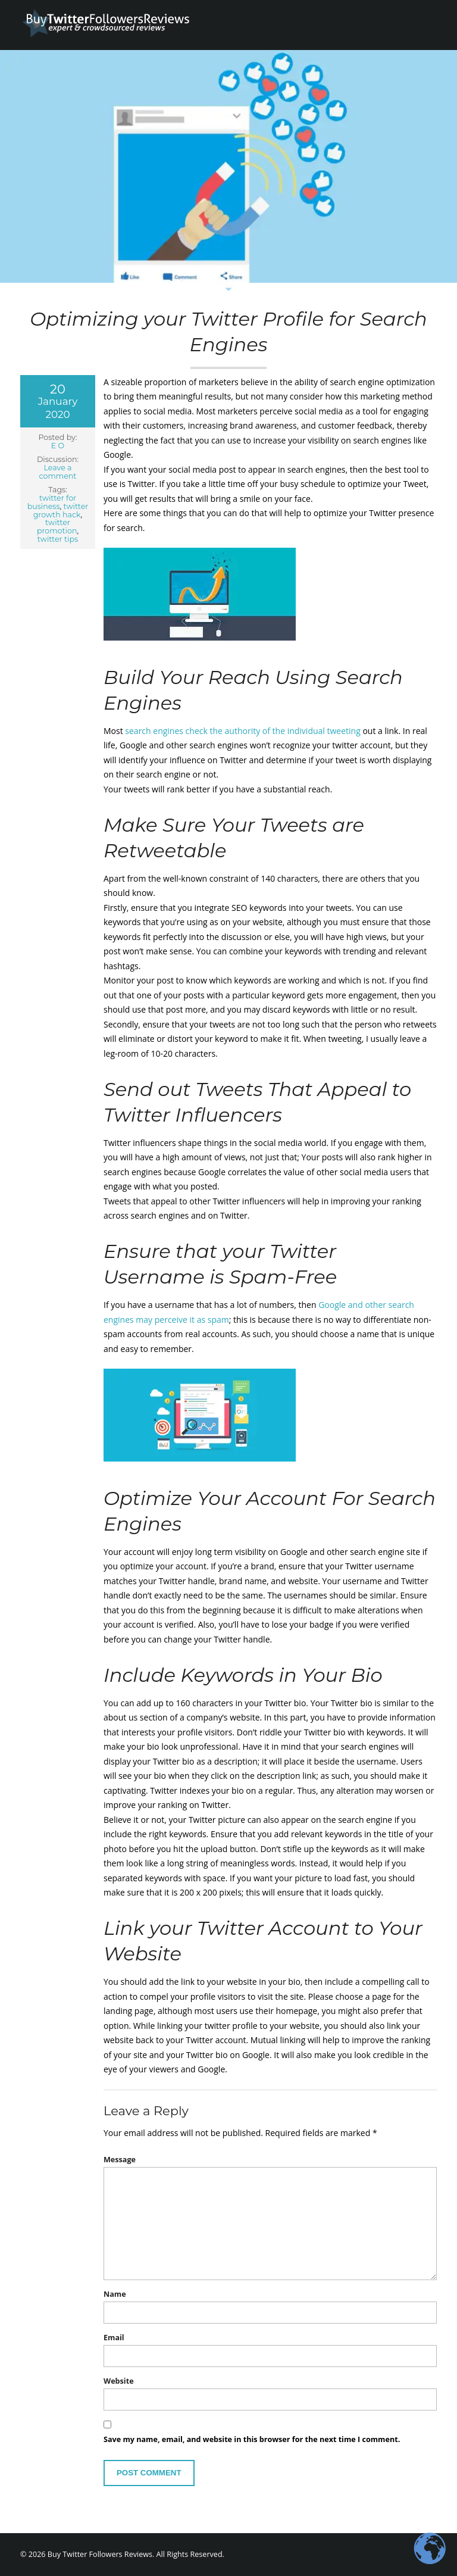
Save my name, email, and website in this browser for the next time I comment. (252, 2439)
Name (115, 2294)
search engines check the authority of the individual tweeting (242, 730)
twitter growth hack (61, 510)
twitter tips (57, 539)
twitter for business (51, 502)
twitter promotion (57, 526)
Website (119, 2381)
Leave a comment (58, 471)
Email (114, 2338)
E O (57, 445)
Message (120, 2160)
